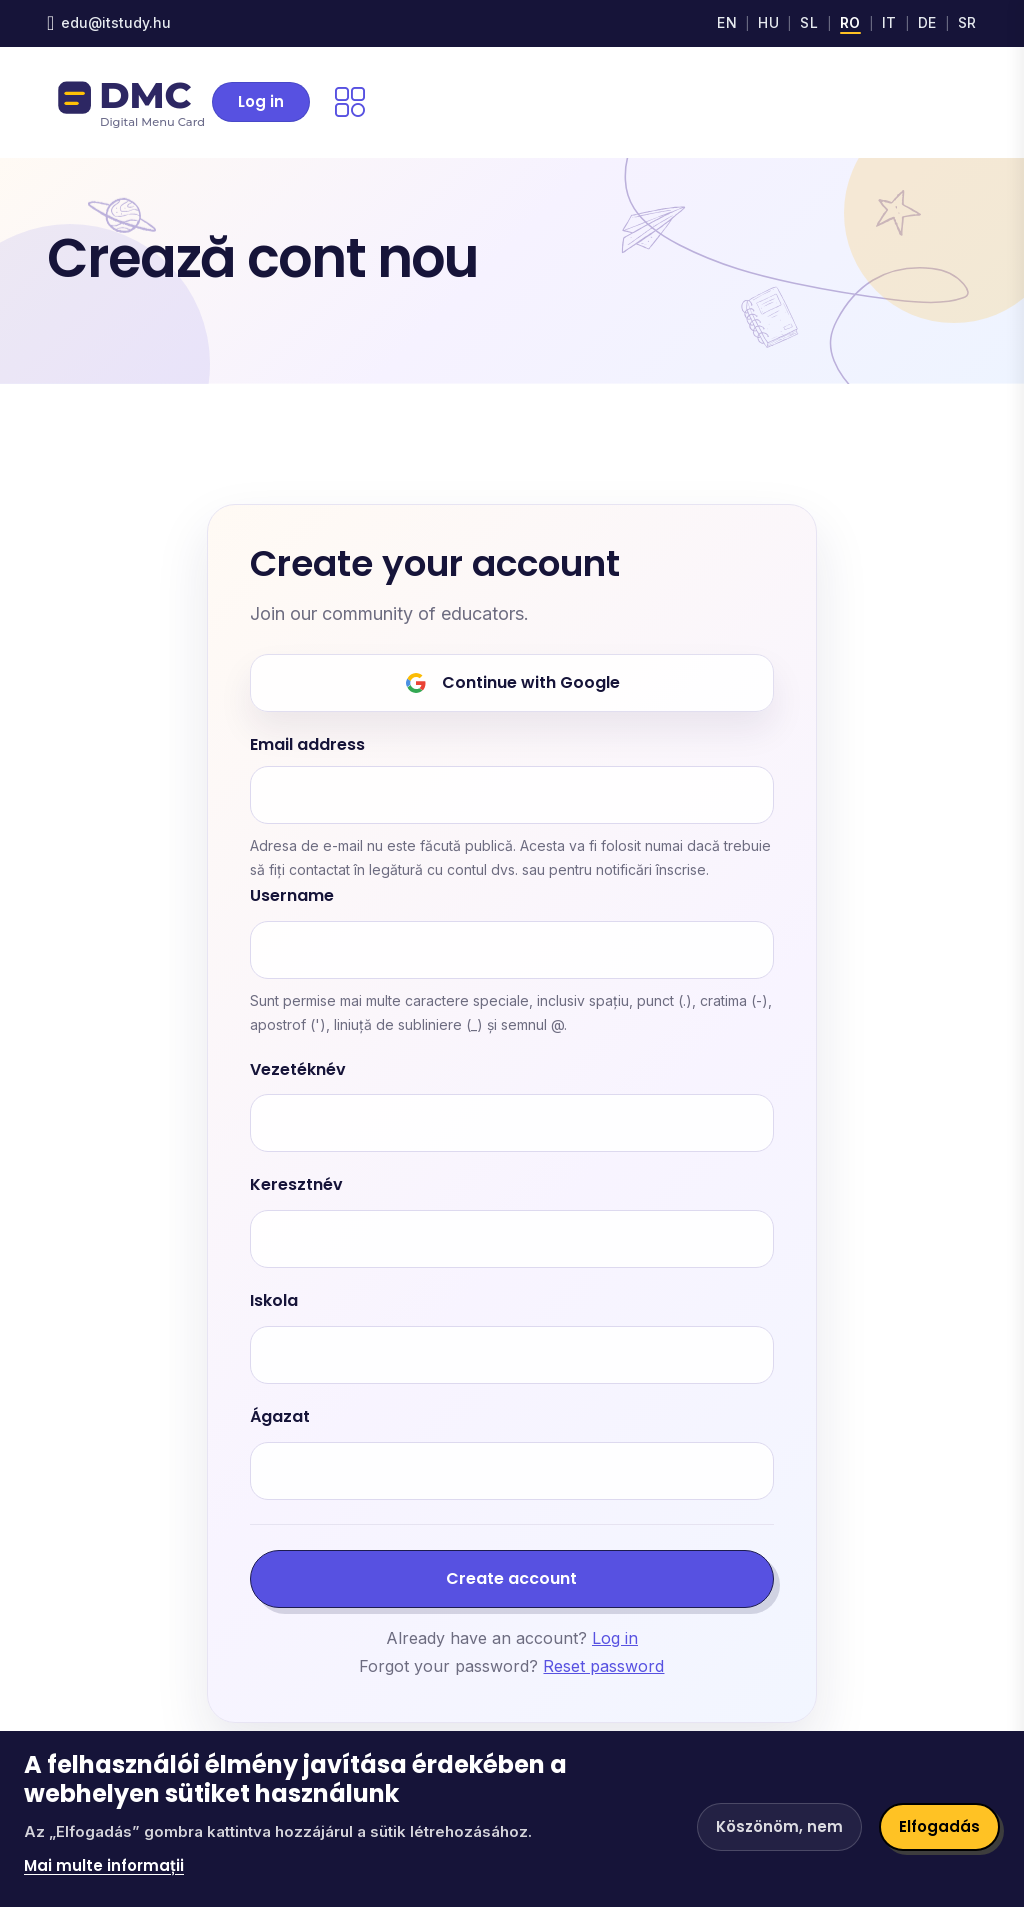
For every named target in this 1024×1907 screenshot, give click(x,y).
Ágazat (280, 1417)
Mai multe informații (104, 1865)
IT (889, 22)
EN (727, 22)
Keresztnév (296, 1185)
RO (850, 22)
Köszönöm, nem (779, 1826)
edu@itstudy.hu (116, 22)
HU (768, 22)
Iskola (274, 1301)
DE (927, 22)
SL (809, 22)
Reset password (603, 1666)
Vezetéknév (298, 1070)
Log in (261, 101)
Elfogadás (939, 1826)
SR (967, 22)
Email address (307, 745)
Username (292, 896)
